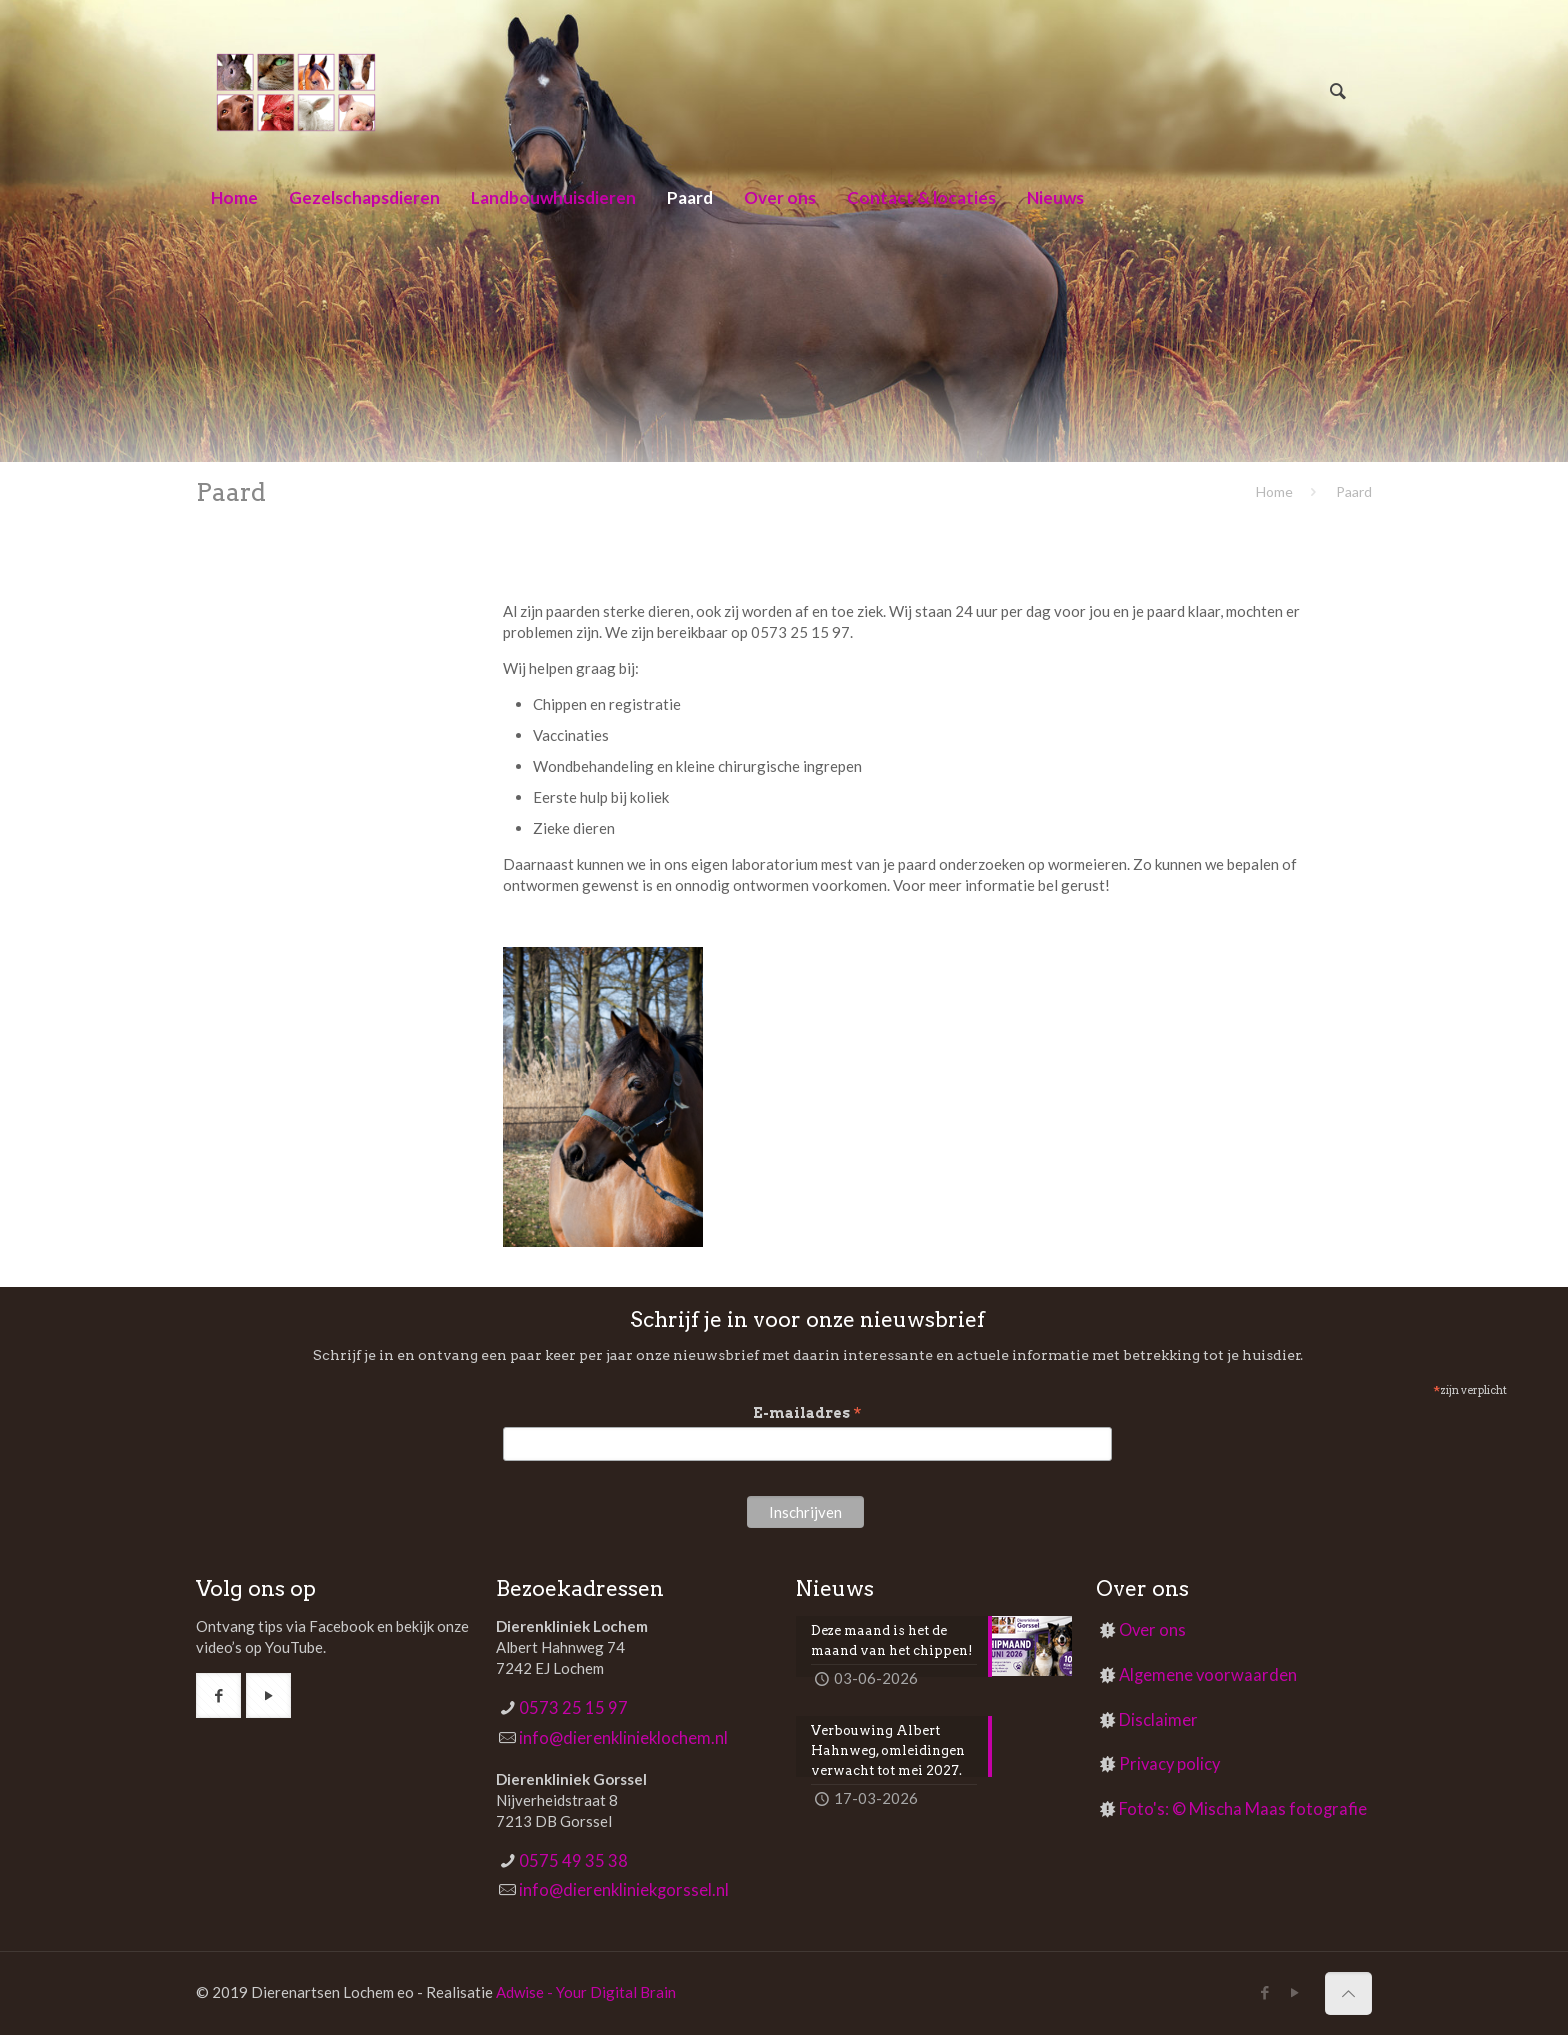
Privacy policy (1169, 1764)
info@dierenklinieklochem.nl (623, 1738)
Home (1274, 491)
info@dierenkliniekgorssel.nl (624, 1890)
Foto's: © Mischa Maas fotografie (1243, 1809)
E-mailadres (807, 1413)
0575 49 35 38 (573, 1861)
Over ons (1152, 1630)
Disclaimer (1158, 1720)
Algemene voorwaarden (1208, 1675)
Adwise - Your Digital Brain (586, 1992)
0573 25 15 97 (573, 1708)
